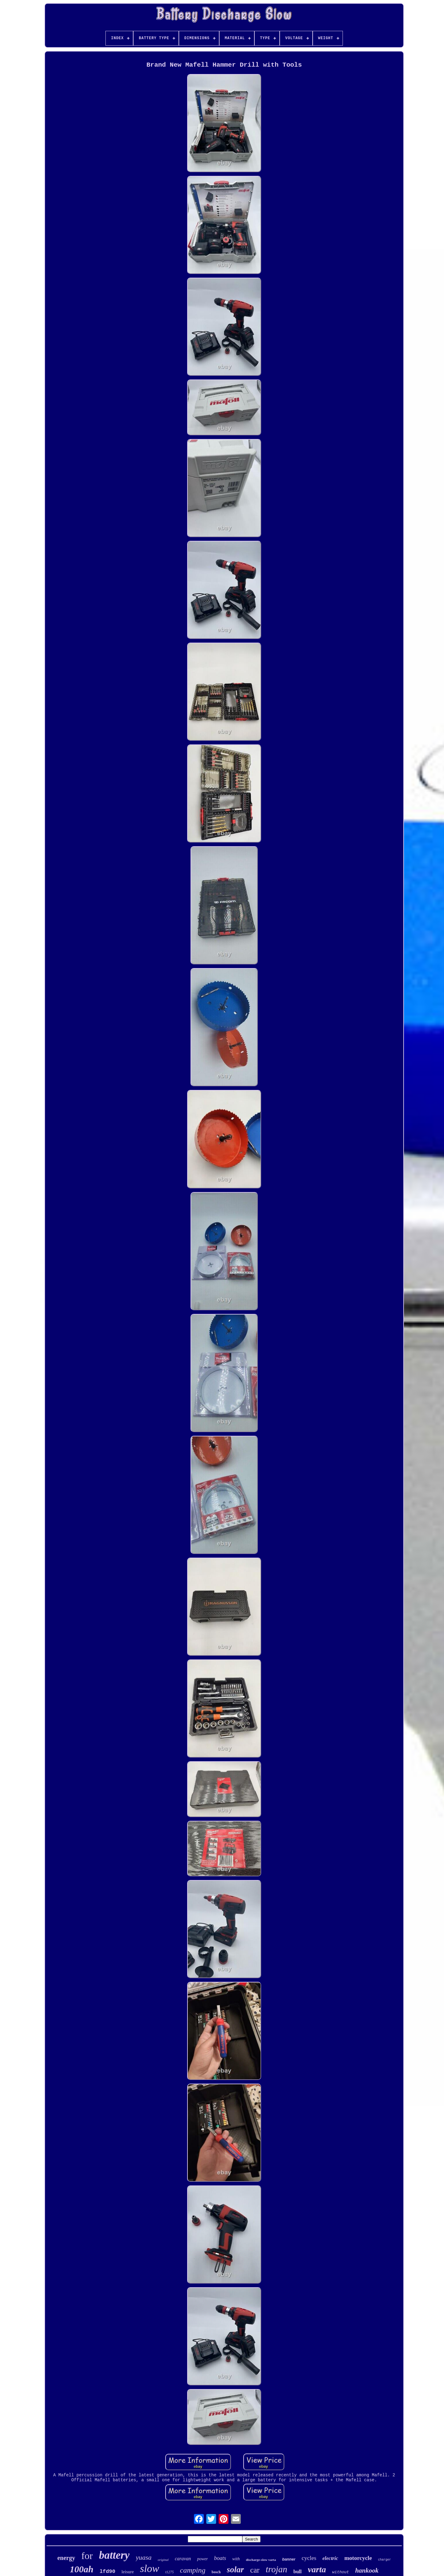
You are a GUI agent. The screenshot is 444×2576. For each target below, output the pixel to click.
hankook (367, 2570)
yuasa (143, 2557)
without (340, 2572)
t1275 (169, 2572)
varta (317, 2569)
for (87, 2555)
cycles (309, 2558)
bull (298, 2571)
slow (149, 2568)
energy (66, 2557)
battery (114, 2555)
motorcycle (358, 2558)
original (163, 2560)
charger (384, 2560)
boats (220, 2558)
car (255, 2570)
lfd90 (107, 2571)
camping (193, 2570)
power (202, 2559)
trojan (276, 2569)
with (236, 2559)
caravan (183, 2558)
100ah (81, 2569)
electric (330, 2558)
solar (235, 2569)
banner (288, 2559)
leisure (127, 2571)
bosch (216, 2572)
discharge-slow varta (261, 2560)
